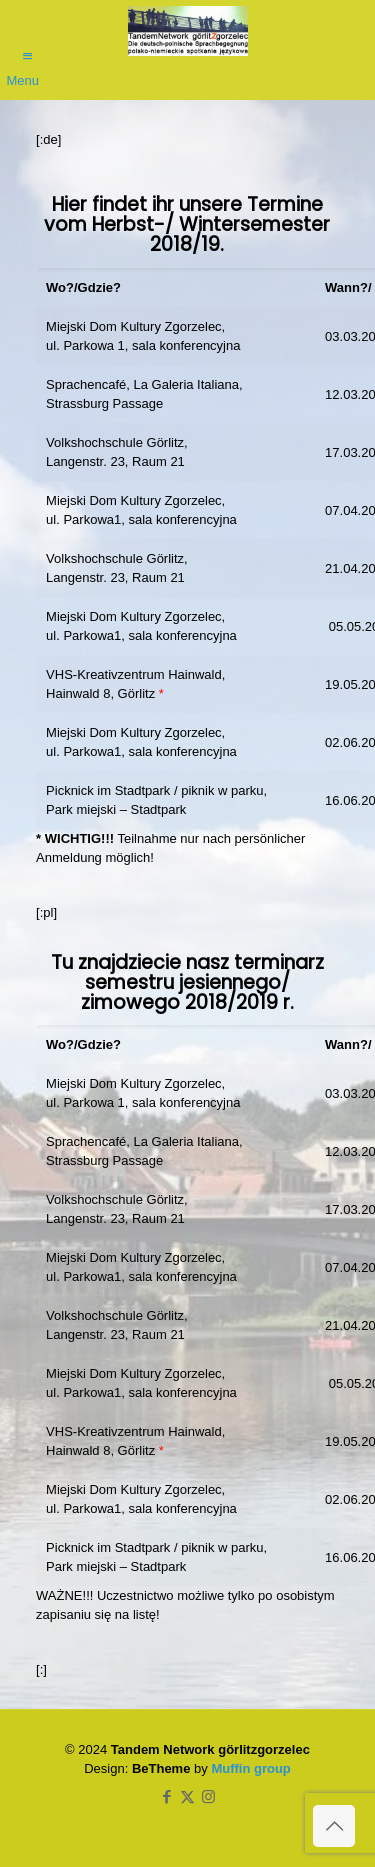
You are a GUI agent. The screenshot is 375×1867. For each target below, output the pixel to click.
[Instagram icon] (208, 1796)
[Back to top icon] (334, 1826)
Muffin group (250, 1768)
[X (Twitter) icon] (187, 1796)
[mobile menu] (27, 47)
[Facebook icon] (166, 1796)
